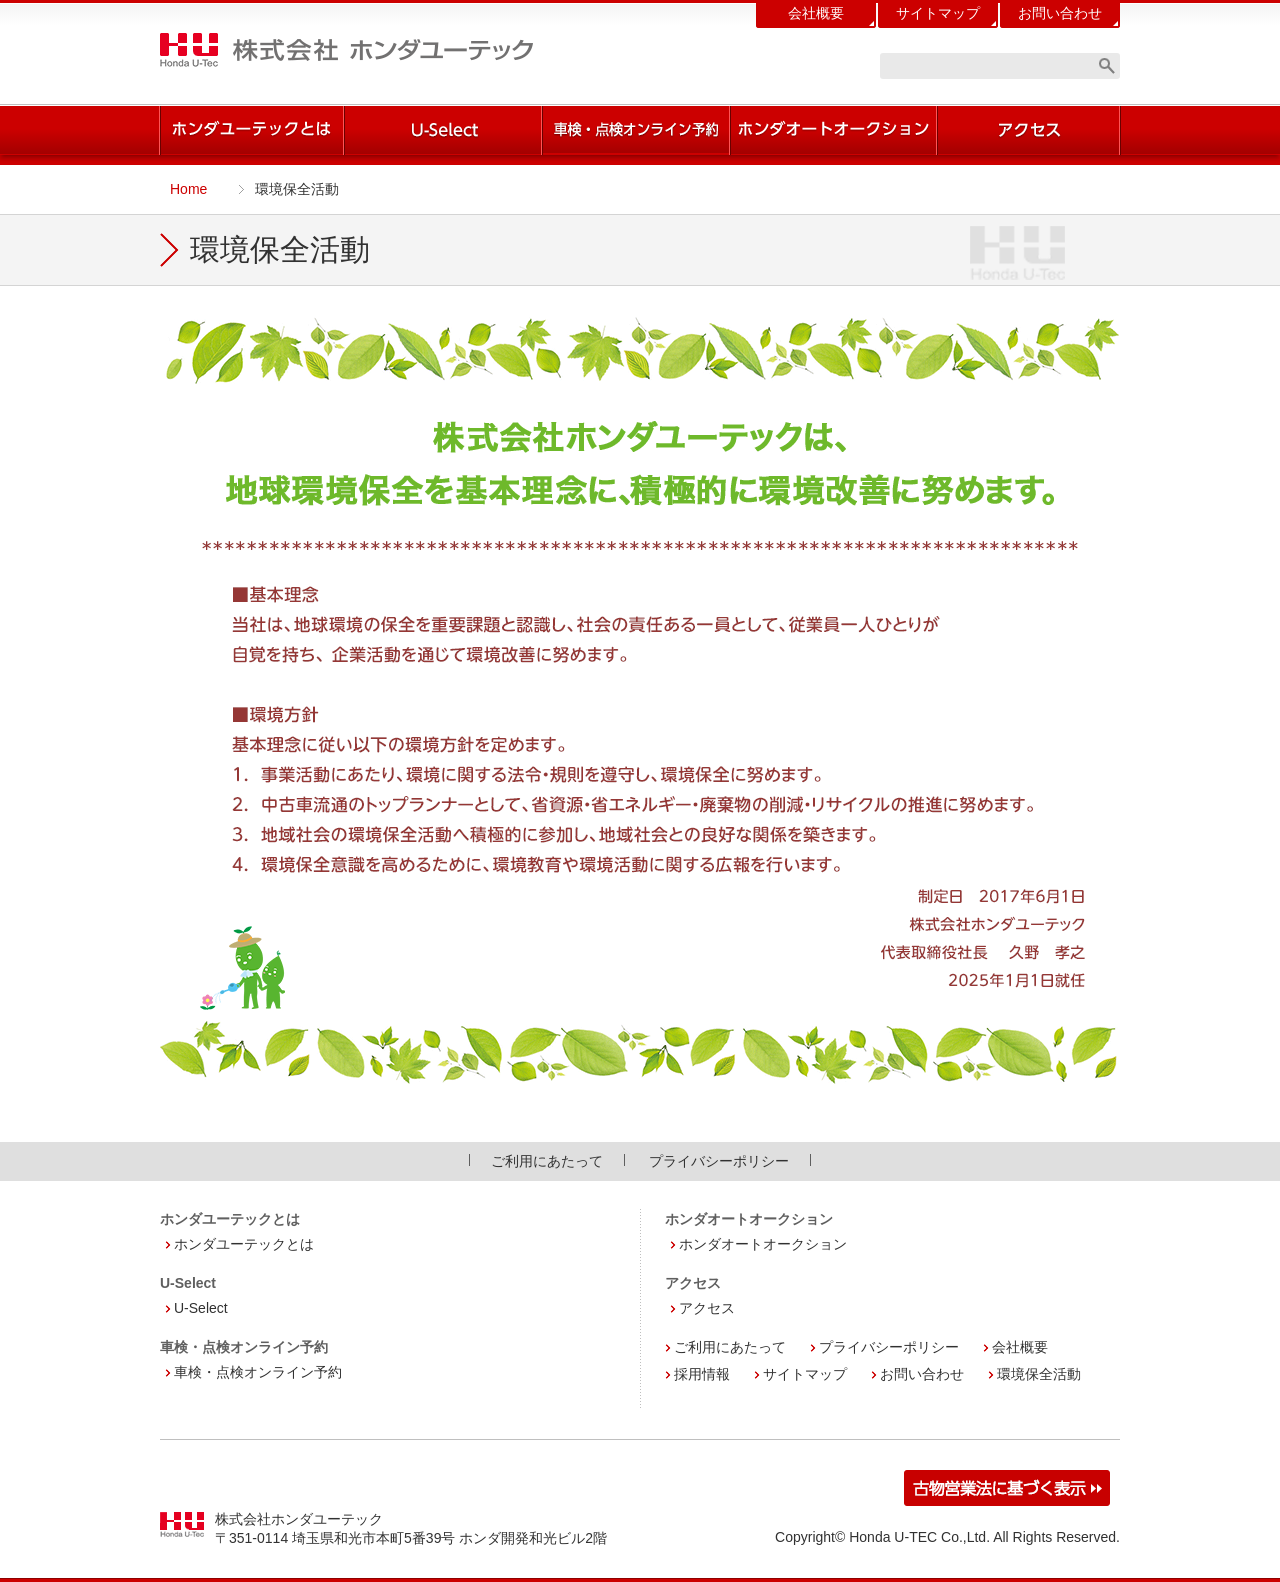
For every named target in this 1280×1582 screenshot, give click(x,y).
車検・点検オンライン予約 (258, 1372)
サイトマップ (938, 13)
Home (188, 189)
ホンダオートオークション (763, 1244)
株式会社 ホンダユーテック (346, 50)
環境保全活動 (1039, 1374)
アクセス (707, 1308)
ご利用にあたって (547, 1161)
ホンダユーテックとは (244, 1244)
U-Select (201, 1308)
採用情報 (702, 1374)
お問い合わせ (1060, 13)
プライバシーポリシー (719, 1161)
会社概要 (816, 13)
